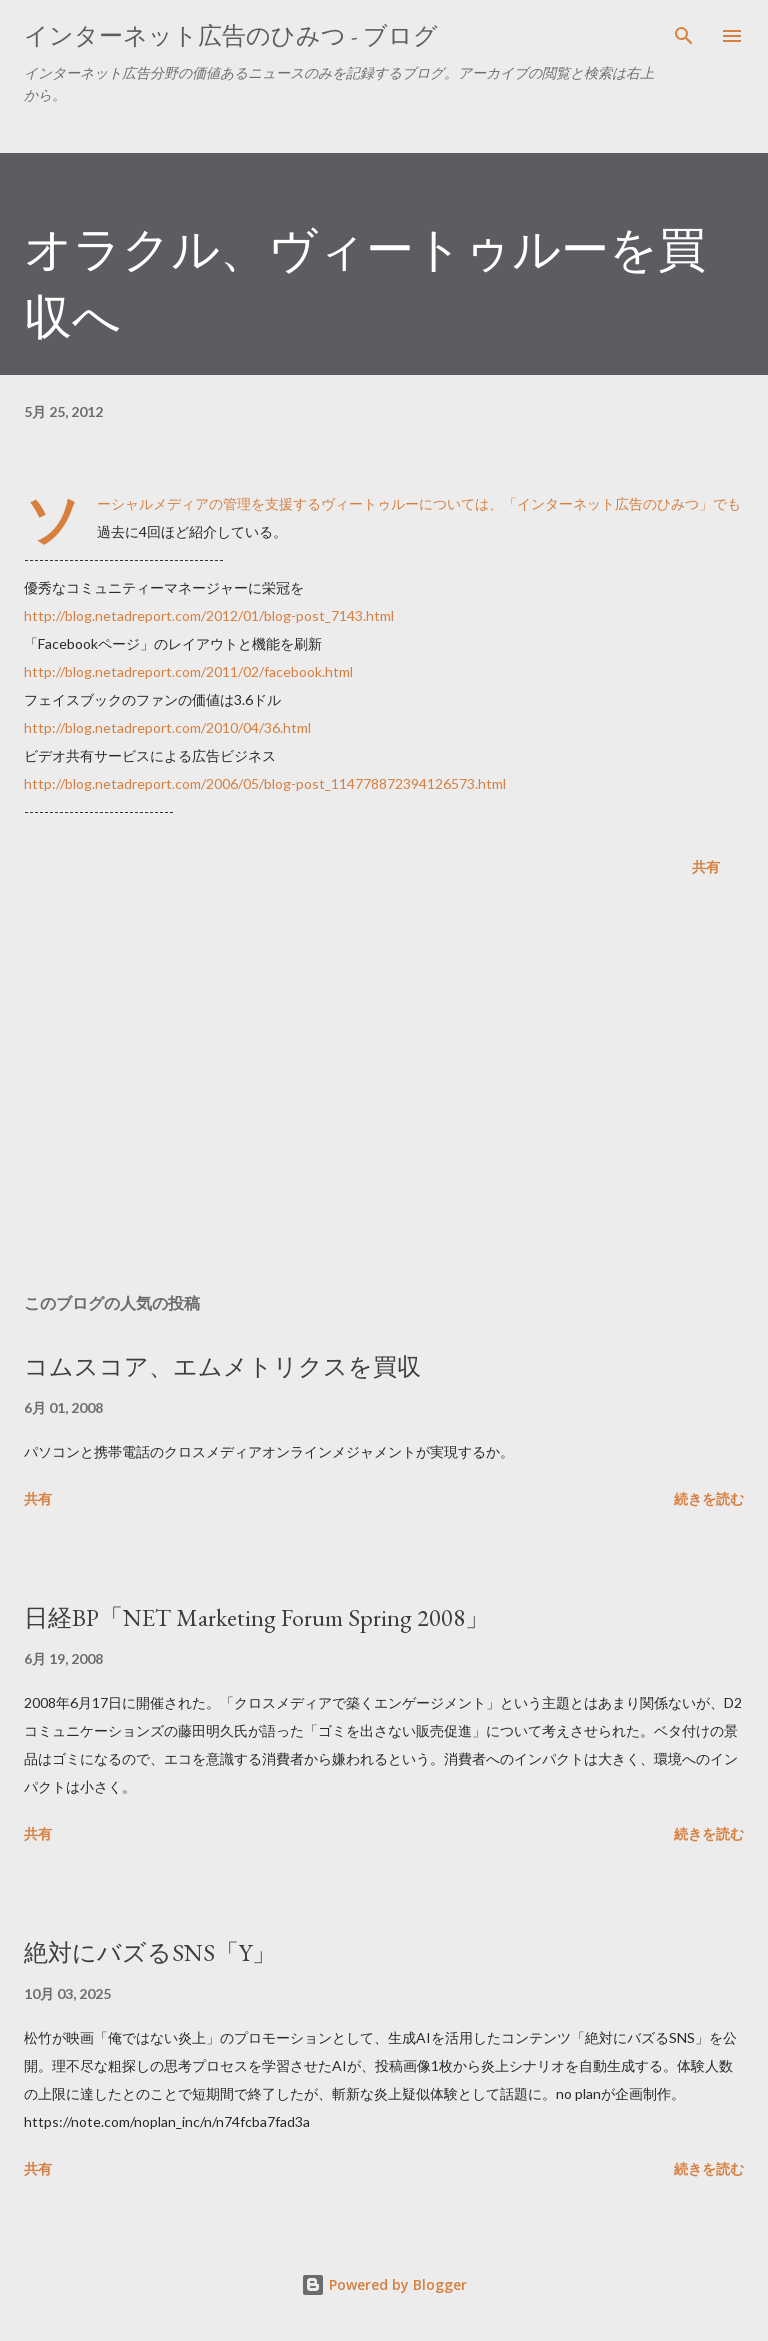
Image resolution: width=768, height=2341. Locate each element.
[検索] (684, 36)
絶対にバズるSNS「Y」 (150, 1952)
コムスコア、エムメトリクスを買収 (222, 1366)
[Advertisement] (384, 1089)
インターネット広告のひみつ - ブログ (231, 35)
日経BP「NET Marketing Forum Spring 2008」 (256, 1617)
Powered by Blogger (384, 2284)
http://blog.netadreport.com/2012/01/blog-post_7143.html (209, 615)
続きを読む (709, 1498)
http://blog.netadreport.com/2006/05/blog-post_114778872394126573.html (265, 783)
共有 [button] (706, 866)
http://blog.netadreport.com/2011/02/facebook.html (188, 671)
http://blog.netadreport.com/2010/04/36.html (167, 727)
